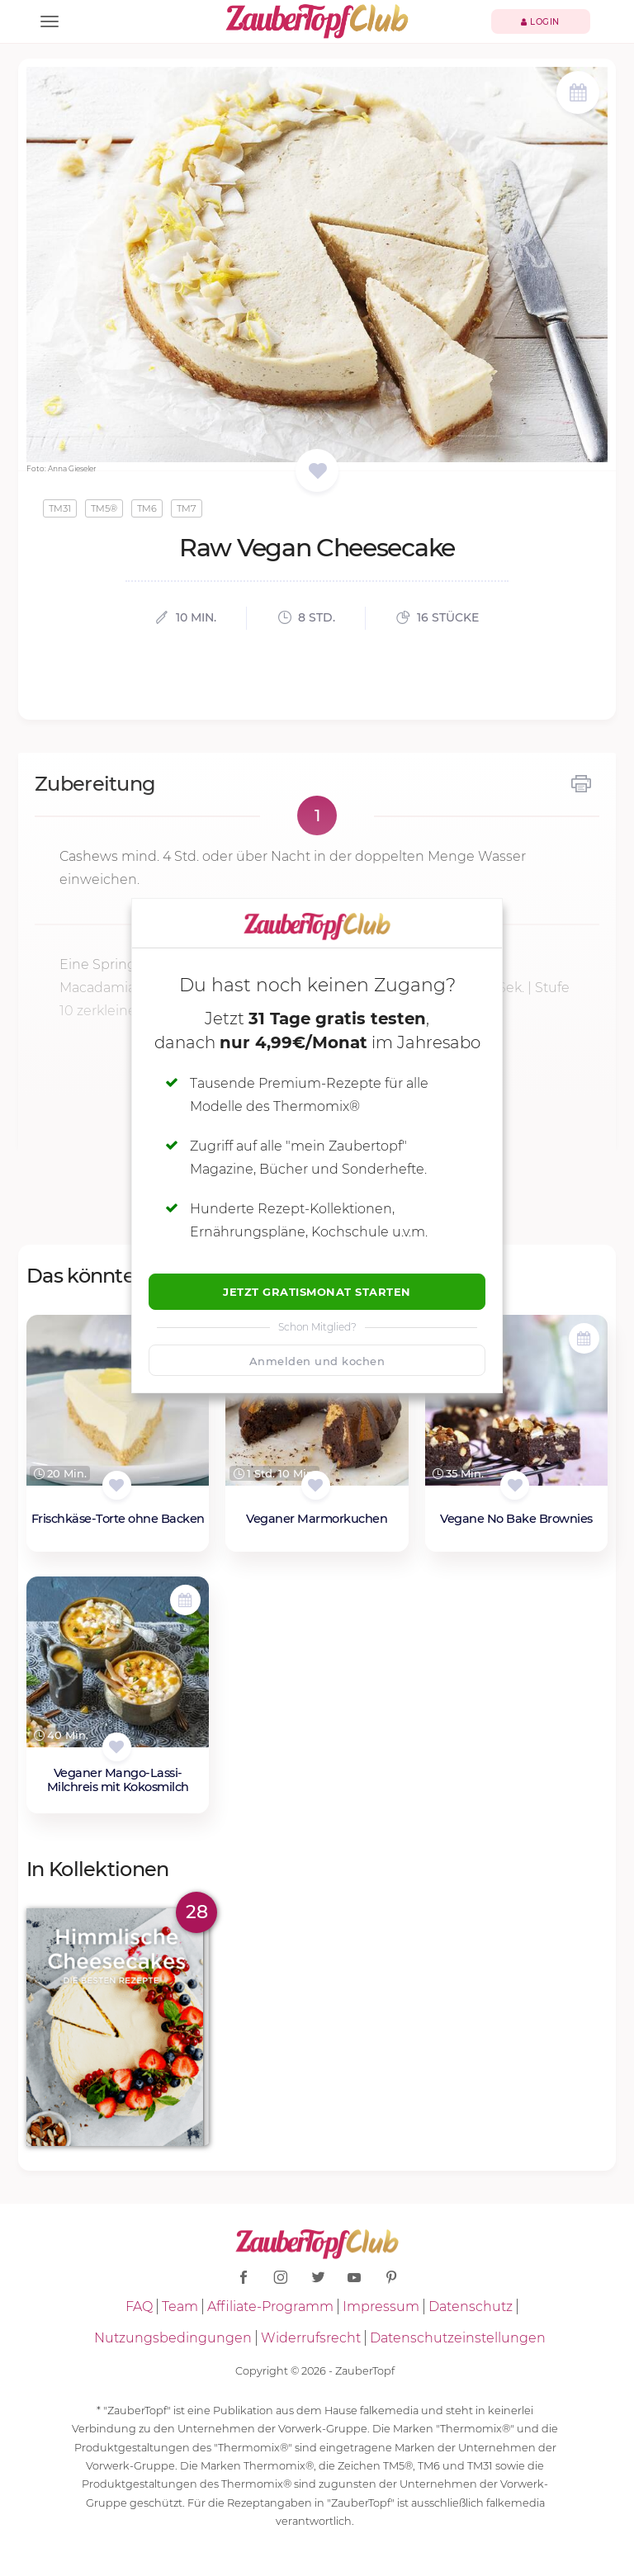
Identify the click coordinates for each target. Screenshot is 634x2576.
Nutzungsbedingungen (173, 2338)
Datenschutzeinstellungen (458, 2338)
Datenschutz (470, 2306)
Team (180, 2306)
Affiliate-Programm (270, 2306)
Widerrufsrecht (311, 2338)
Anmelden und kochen (317, 1361)
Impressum (381, 2306)
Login (540, 22)
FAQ (139, 2306)
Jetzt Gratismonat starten (317, 1291)
